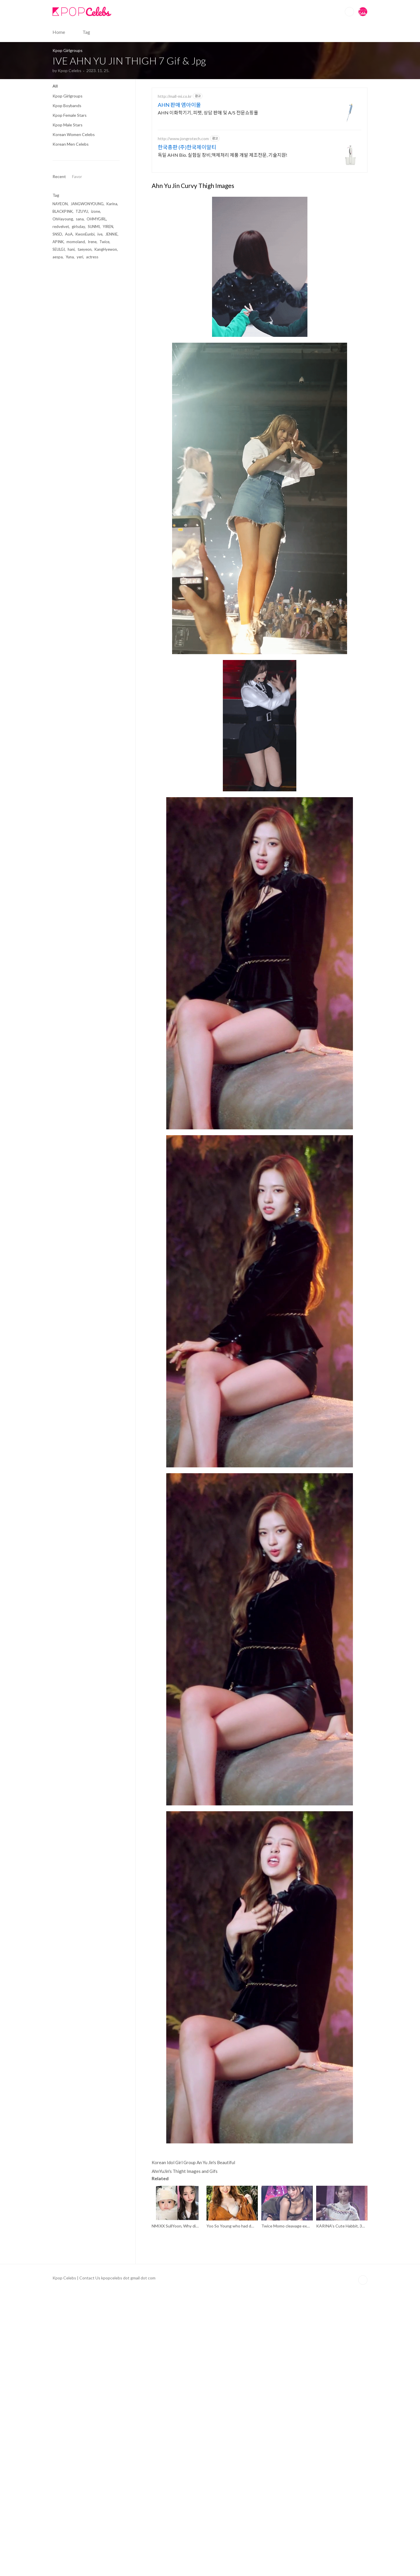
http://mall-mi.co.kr (175, 177)
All (55, 85)
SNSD (57, 234)
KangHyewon (105, 249)
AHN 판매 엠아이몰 (179, 186)
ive (99, 234)
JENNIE (111, 234)
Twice (104, 241)
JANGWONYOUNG (87, 203)
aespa (57, 257)
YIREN (108, 226)
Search (349, 11)
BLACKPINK (62, 211)
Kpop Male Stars (67, 124)
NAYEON (60, 203)
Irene (92, 241)
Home (58, 32)
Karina (111, 203)
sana (80, 219)
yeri (80, 257)
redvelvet (60, 226)
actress (92, 257)
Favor (77, 176)
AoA (69, 234)
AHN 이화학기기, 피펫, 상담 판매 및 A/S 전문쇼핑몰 (208, 194)
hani (71, 249)
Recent (59, 176)
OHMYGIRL (96, 219)
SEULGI (58, 249)
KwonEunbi (85, 234)
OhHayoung (62, 219)
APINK (58, 241)
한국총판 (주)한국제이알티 (187, 229)
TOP (363, 2564)
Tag (86, 32)
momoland (75, 241)
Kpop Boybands (66, 105)
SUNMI (94, 226)
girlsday (78, 226)
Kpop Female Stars (69, 115)
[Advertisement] (260, 124)
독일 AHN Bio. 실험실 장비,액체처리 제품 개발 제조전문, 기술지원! (222, 236)
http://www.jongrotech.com (183, 220)
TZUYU (82, 211)
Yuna (70, 257)
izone (95, 211)
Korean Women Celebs (73, 134)
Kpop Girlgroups (67, 95)
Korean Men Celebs (70, 144)
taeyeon (85, 249)
